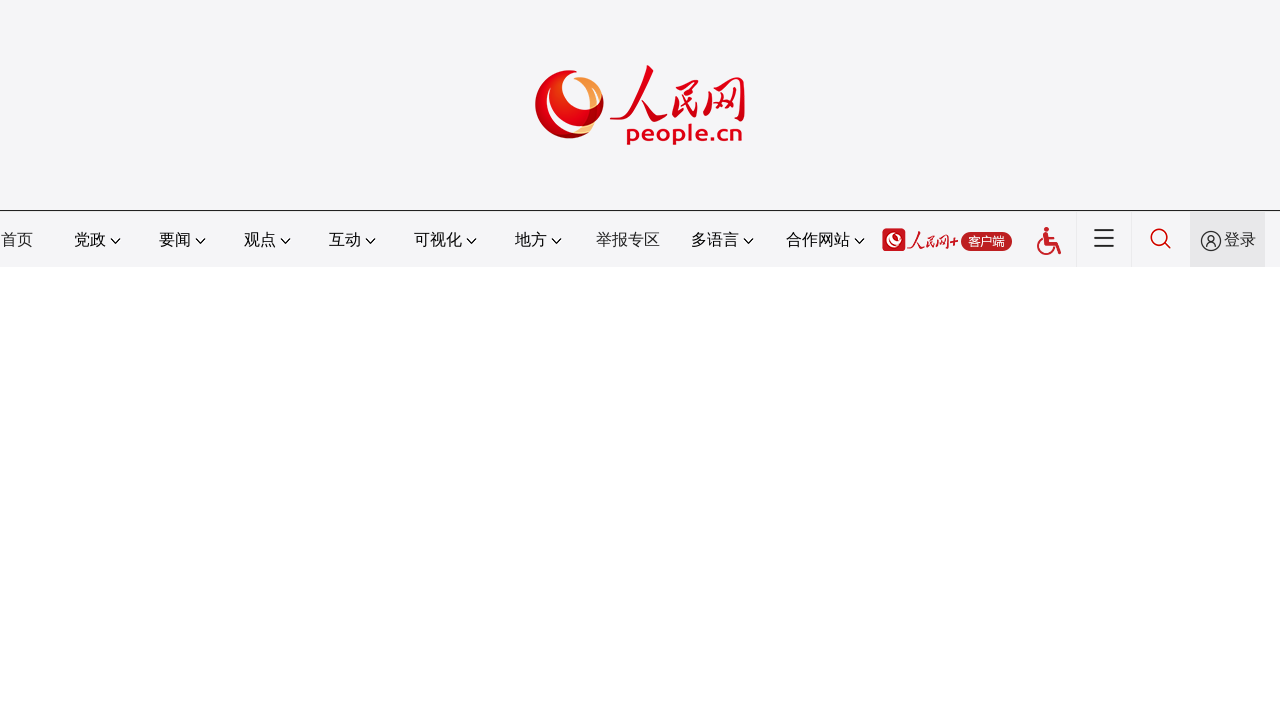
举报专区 (628, 239)
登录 (1240, 239)
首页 (17, 239)
